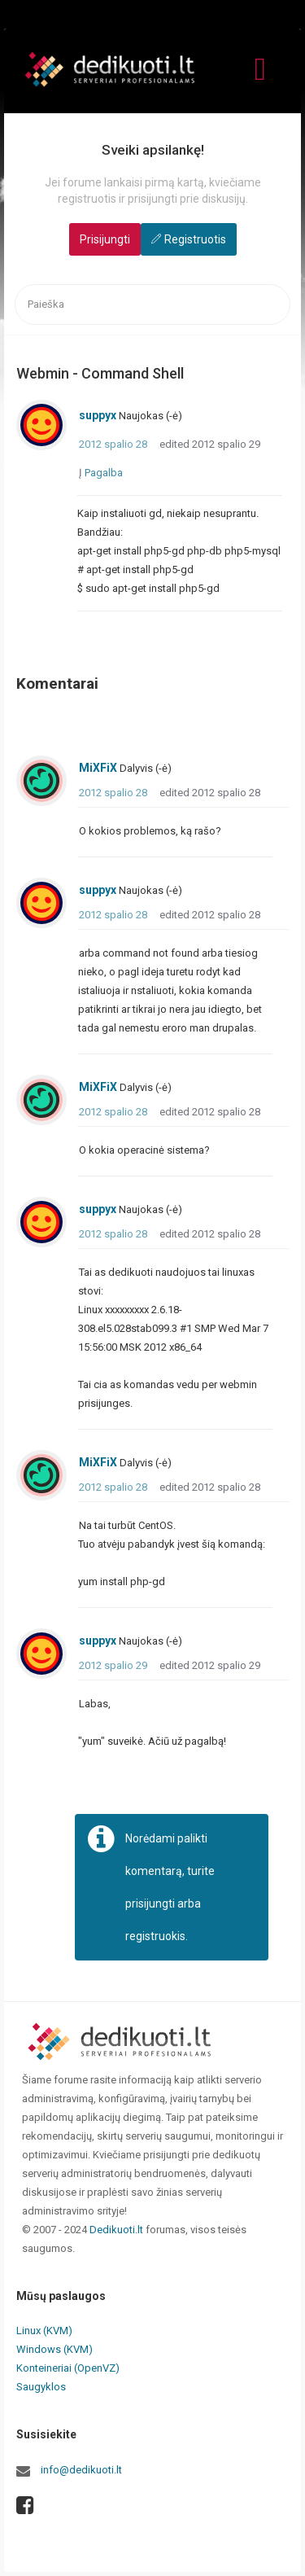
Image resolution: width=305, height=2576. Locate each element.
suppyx (97, 415)
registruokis (155, 1936)
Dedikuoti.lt (116, 2229)
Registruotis (195, 239)
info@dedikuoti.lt (81, 2470)
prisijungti (150, 1903)
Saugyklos (41, 2387)
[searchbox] (152, 305)
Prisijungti (105, 239)
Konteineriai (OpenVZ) (68, 2368)
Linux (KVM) (44, 2330)
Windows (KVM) (54, 2349)
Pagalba (104, 473)
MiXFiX (98, 767)
